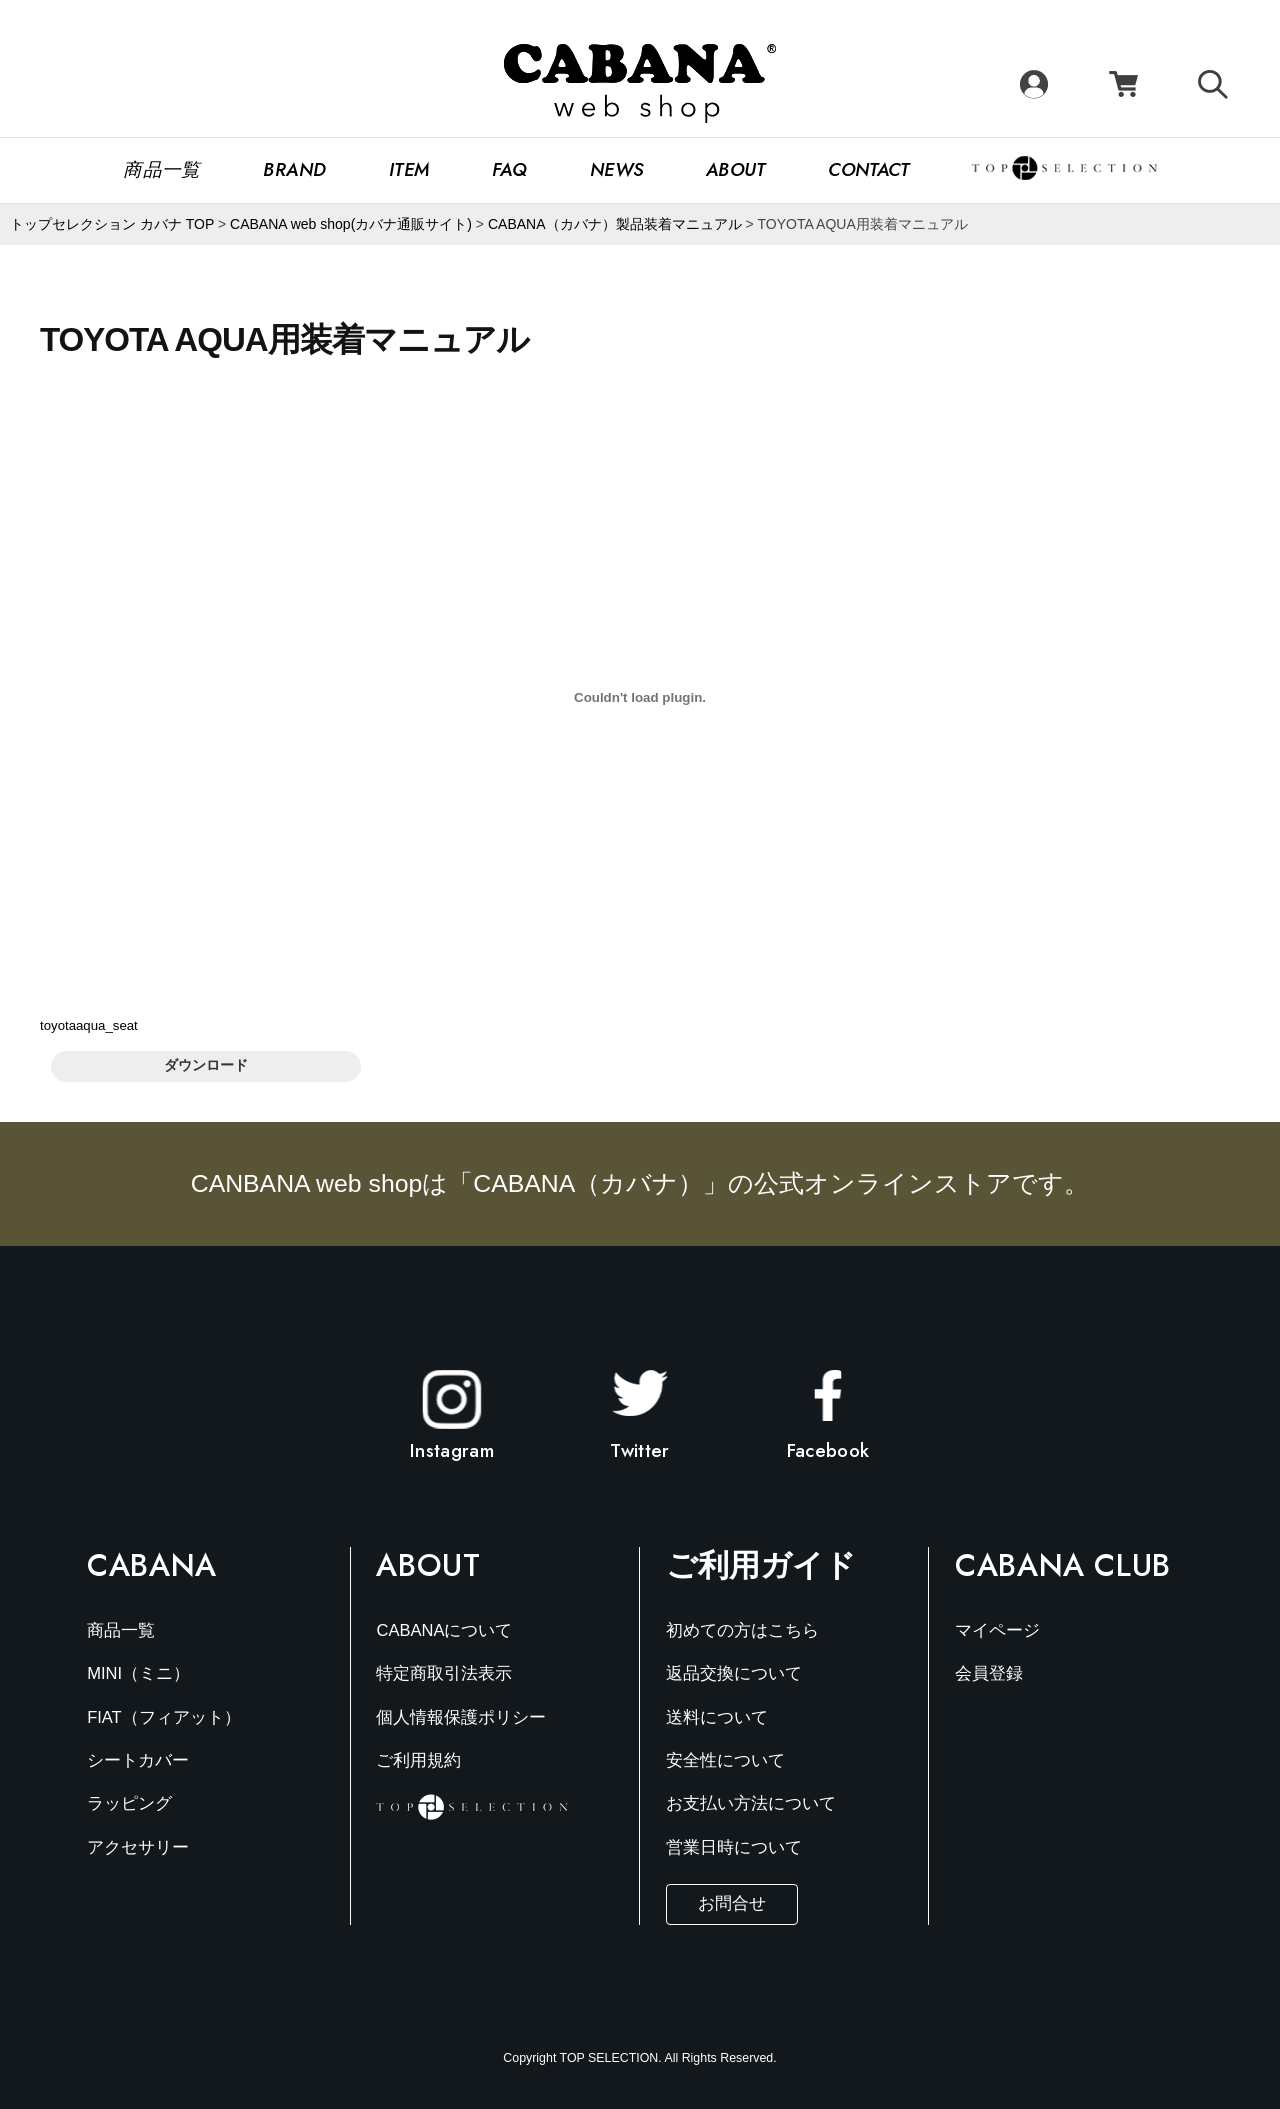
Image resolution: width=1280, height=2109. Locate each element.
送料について (717, 1717)
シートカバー (138, 1760)
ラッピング (129, 1803)
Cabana (152, 1565)
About (736, 169)
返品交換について (734, 1673)
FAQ (509, 169)
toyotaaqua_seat (89, 1025)
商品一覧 (162, 169)
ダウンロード (206, 1065)
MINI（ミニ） (138, 1673)
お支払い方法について (751, 1803)
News (617, 169)
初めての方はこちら (742, 1630)
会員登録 (989, 1673)
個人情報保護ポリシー (461, 1717)
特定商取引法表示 (444, 1673)
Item (409, 169)
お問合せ (732, 1903)
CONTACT (868, 169)
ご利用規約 (418, 1760)
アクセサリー (138, 1847)
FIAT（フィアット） (164, 1717)
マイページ (997, 1630)
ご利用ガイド (761, 1565)
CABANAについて (444, 1630)
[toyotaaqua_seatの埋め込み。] (640, 697)
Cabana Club (1063, 1565)
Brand (294, 169)
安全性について (725, 1760)
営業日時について (734, 1847)
